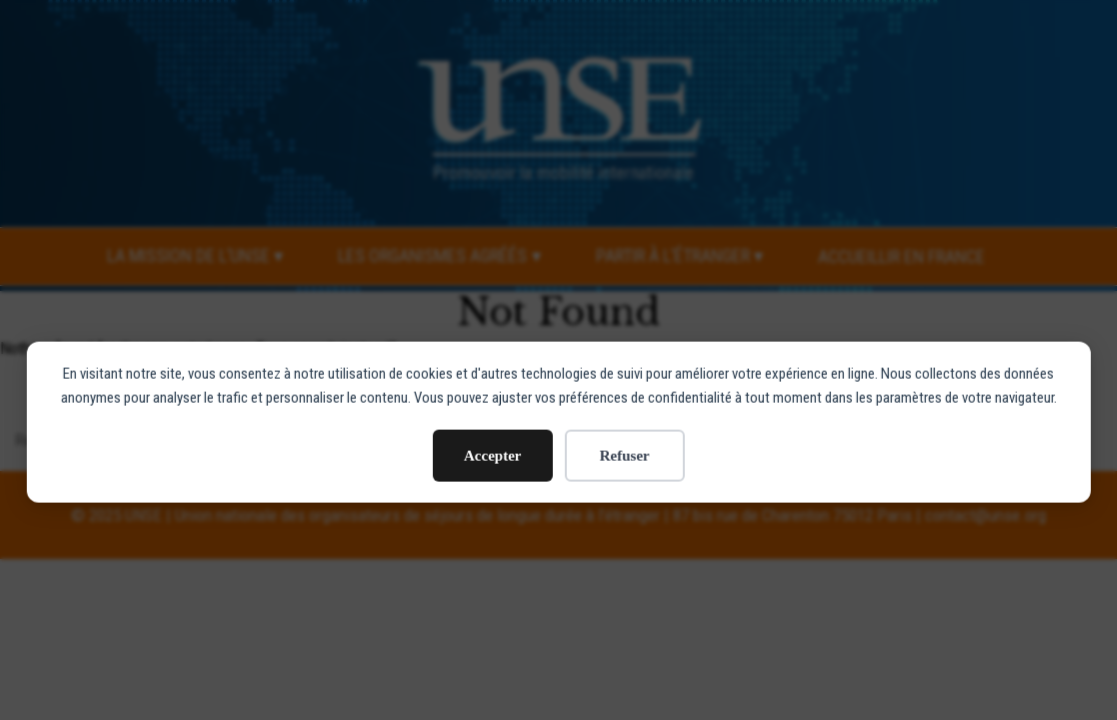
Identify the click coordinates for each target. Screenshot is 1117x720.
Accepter (492, 406)
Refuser (625, 406)
